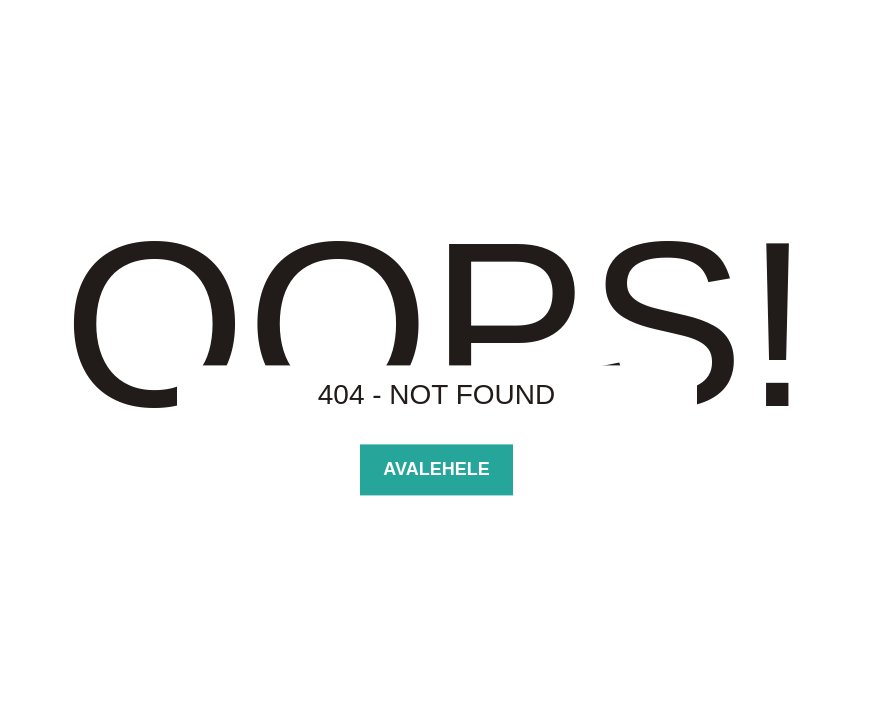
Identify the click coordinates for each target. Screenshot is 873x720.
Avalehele (436, 469)
